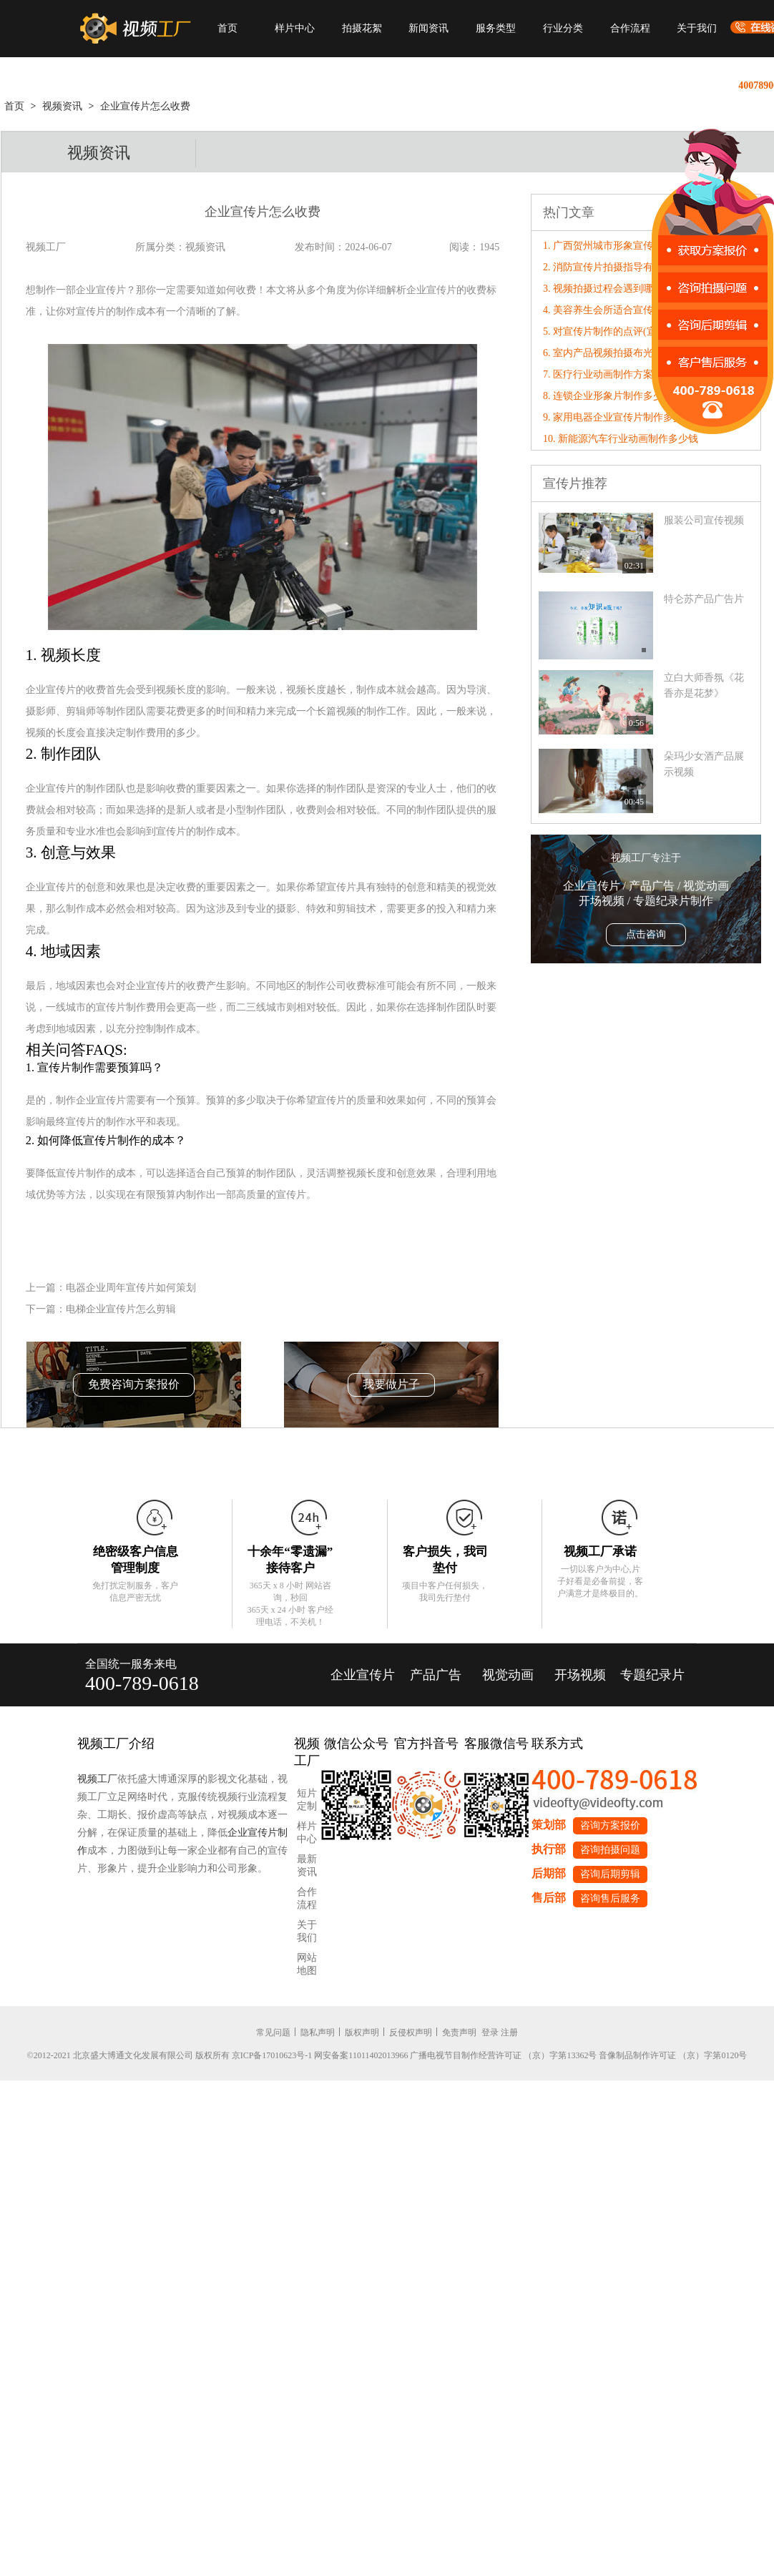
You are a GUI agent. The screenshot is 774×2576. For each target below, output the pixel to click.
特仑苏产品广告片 (704, 599)
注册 (509, 2032)
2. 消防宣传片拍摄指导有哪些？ (613, 267)
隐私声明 (317, 2032)
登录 (490, 2032)
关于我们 (697, 28)
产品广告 (435, 1675)
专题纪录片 (652, 1675)
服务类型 (496, 28)
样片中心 (295, 28)
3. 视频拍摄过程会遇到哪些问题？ (618, 288)
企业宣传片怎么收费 (145, 106)
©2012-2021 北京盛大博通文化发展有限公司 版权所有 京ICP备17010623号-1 (170, 2055)
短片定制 (307, 1799)
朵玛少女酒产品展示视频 (704, 764)
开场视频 (580, 1675)
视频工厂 (97, 1779)
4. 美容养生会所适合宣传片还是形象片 (628, 310)
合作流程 (630, 28)
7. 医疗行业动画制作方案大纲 (608, 374)
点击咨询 (646, 934)
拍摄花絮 (362, 28)
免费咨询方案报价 (134, 1384)
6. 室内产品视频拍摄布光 (598, 353)
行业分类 (563, 28)
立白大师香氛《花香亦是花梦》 (704, 685)
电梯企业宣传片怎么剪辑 (121, 1309)
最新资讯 (307, 1865)
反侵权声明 (410, 2032)
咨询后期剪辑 (610, 1874)
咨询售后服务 (610, 1898)
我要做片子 (391, 1384)
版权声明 (362, 2032)
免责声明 (459, 2032)
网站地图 (307, 1964)
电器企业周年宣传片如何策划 (131, 1287)
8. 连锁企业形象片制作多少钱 (608, 395)
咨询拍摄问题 (610, 1849)
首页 (227, 28)
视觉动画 (508, 1675)
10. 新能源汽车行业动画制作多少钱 (620, 438)
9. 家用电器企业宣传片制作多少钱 (618, 417)
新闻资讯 (428, 28)
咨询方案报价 (610, 1825)
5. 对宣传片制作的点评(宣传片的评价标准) (636, 331)
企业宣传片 (362, 1675)
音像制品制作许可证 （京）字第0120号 (673, 2055)
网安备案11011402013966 (361, 2055)
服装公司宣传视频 (704, 520)
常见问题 (273, 2032)
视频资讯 (62, 106)
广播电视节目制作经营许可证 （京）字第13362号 (503, 2055)
